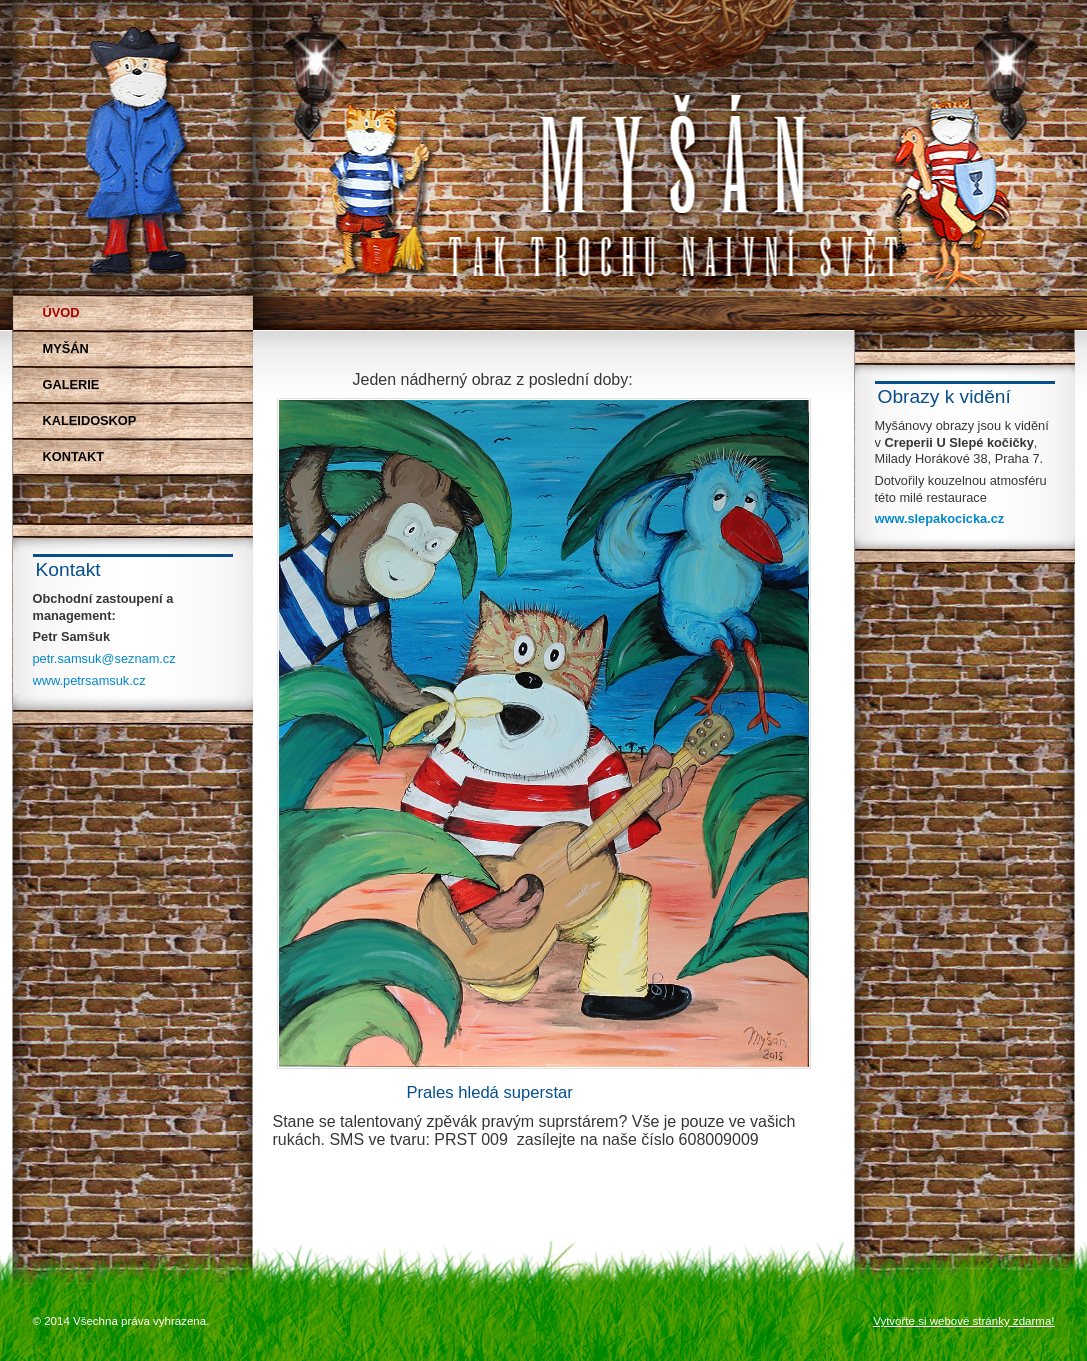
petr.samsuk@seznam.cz (104, 658)
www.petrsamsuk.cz (89, 680)
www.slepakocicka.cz (940, 518)
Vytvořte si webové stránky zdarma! (963, 1321)
